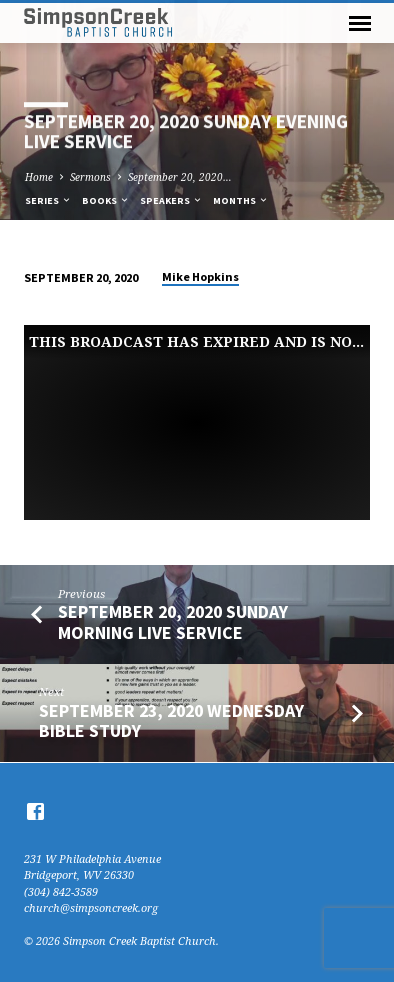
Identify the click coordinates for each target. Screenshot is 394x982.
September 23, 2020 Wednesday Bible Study (171, 720)
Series (48, 200)
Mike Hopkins (200, 276)
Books (106, 200)
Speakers (171, 200)
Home (39, 177)
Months (241, 200)
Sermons (90, 177)
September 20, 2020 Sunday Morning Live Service (173, 621)
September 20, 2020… (180, 177)
